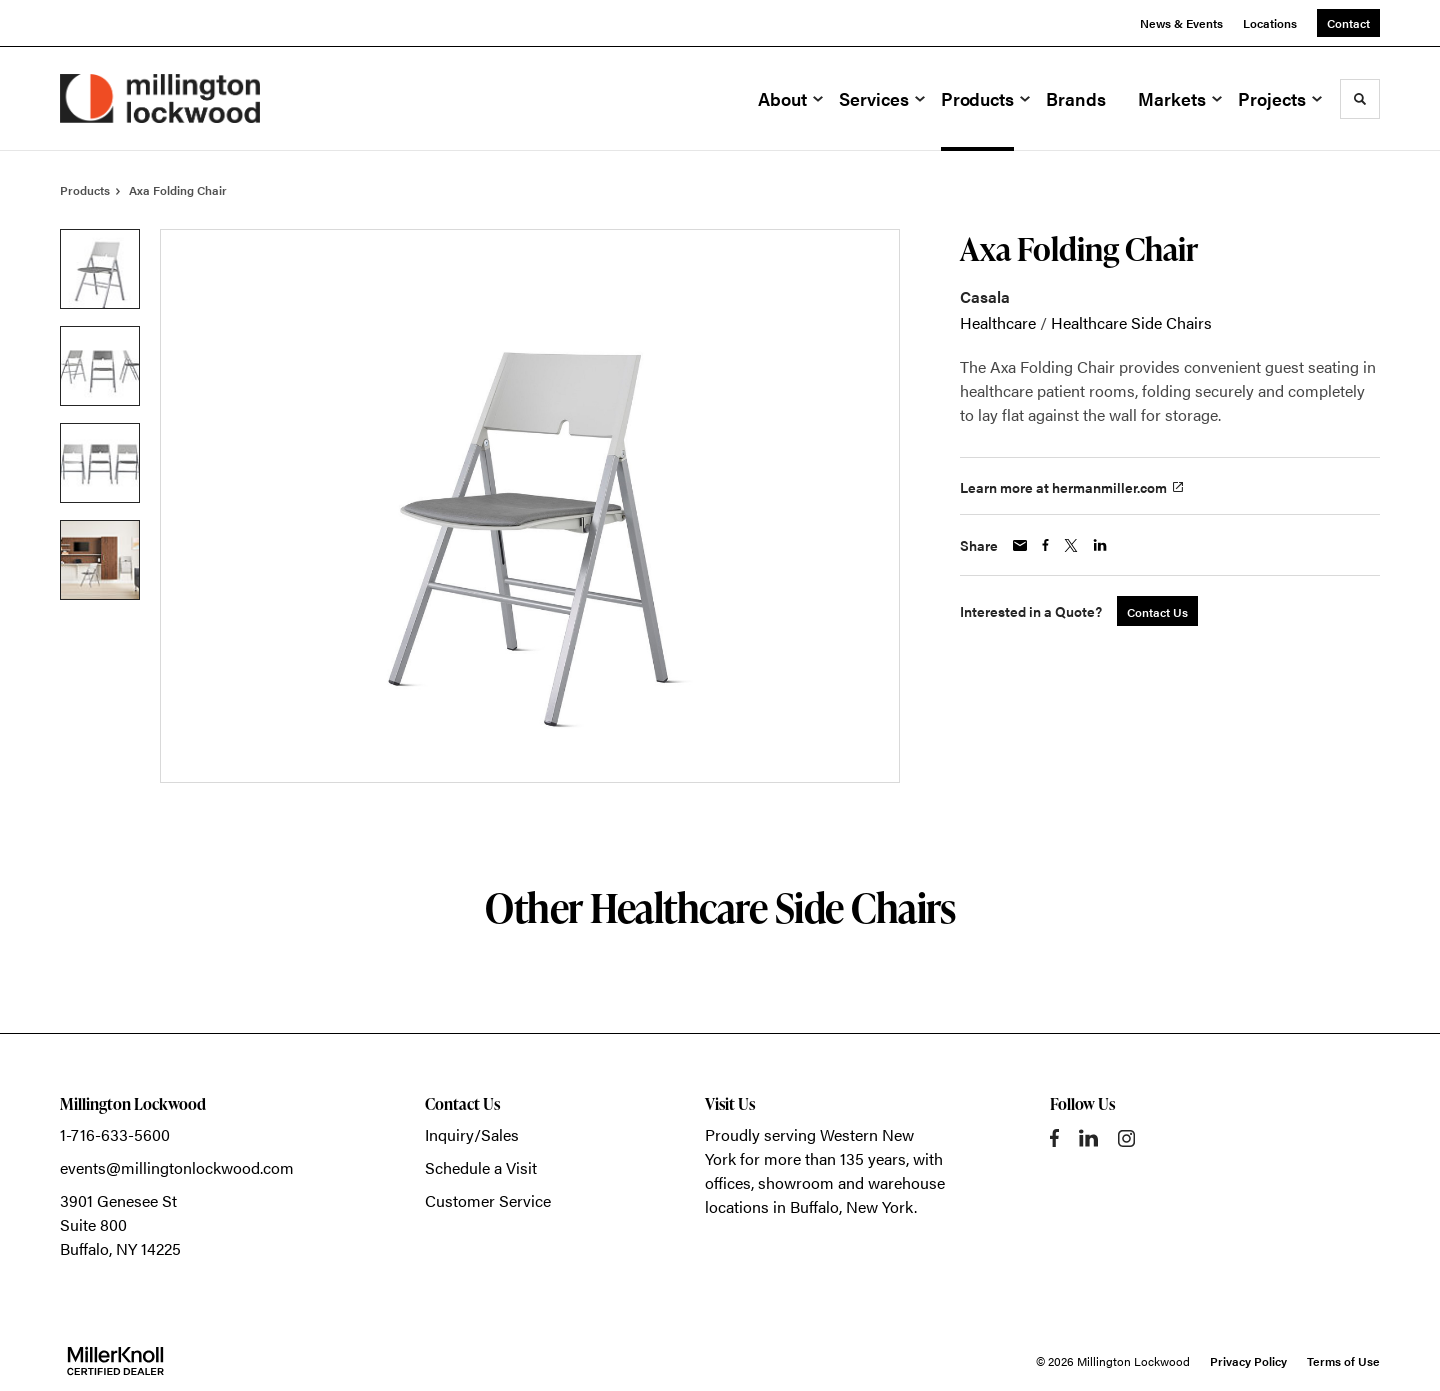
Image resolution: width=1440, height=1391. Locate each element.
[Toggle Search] (1360, 99)
